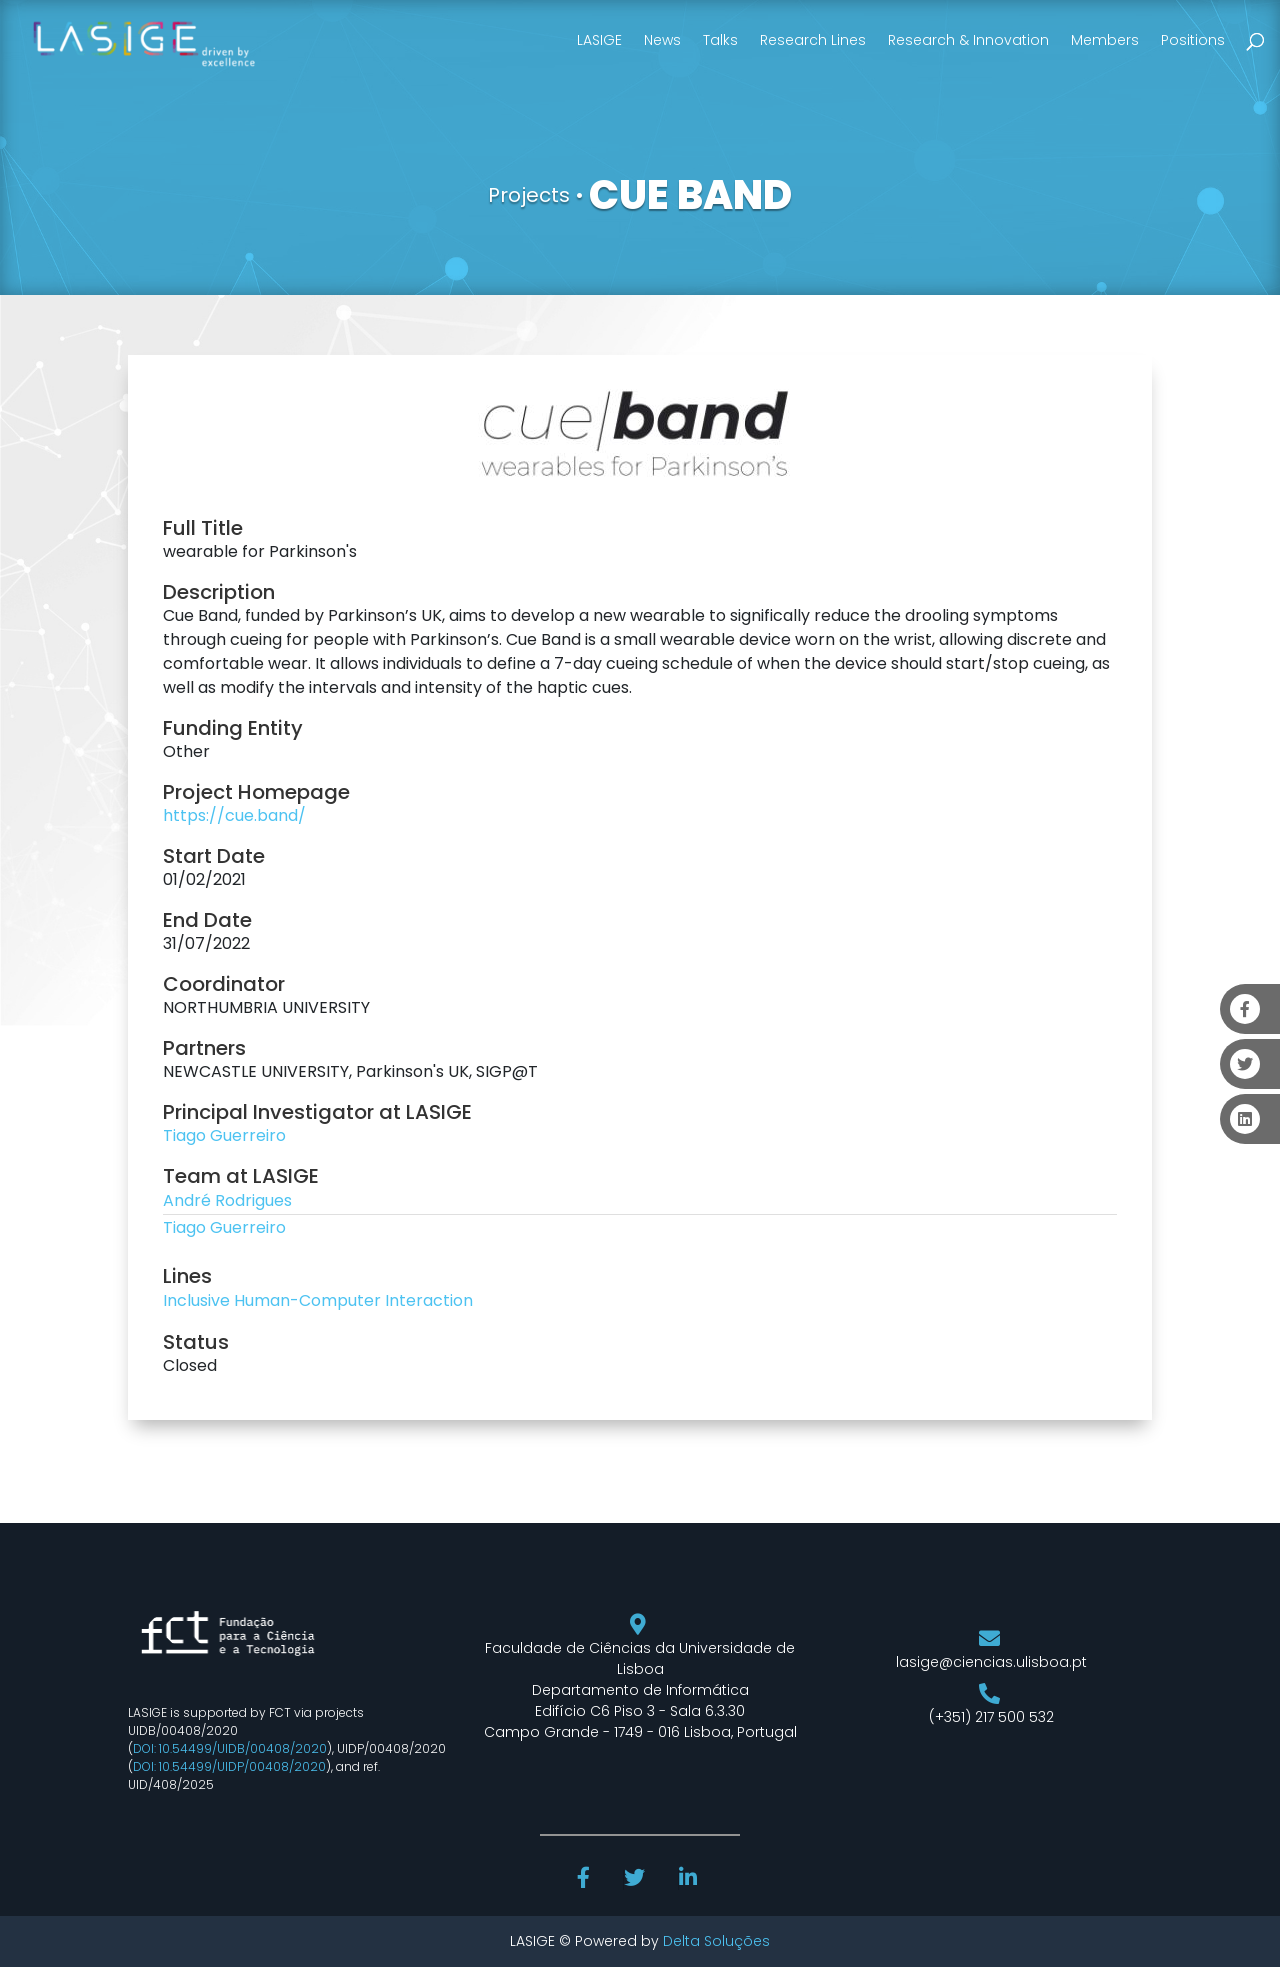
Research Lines (813, 40)
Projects (529, 195)
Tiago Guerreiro (224, 1135)
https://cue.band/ (234, 815)
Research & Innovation (968, 40)
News (662, 40)
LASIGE (599, 40)
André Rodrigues (227, 1200)
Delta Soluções (716, 1941)
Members (1105, 40)
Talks (720, 40)
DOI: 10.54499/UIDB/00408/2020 (230, 1748)
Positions (1193, 40)
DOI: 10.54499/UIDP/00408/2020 (229, 1766)
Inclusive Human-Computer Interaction (318, 1300)
